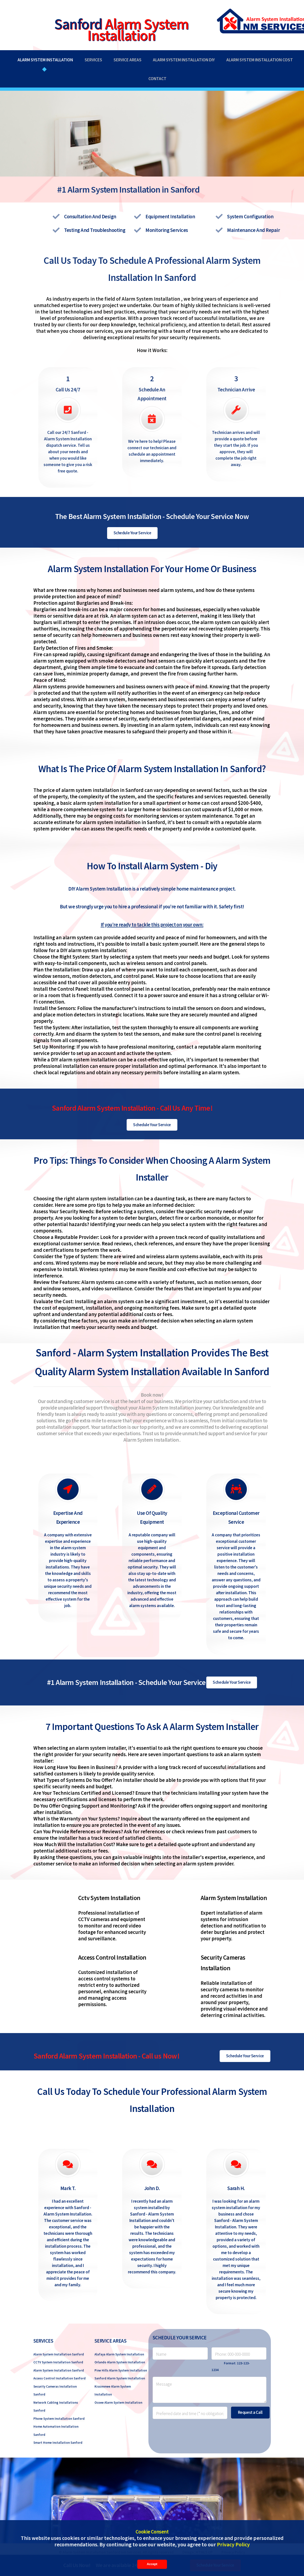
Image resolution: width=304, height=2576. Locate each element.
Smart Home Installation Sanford (57, 2443)
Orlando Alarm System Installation (119, 2362)
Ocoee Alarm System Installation (118, 2402)
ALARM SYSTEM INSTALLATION (45, 60)
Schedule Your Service (132, 533)
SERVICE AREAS (127, 60)
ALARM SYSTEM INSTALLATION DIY (184, 60)
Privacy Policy (233, 2544)
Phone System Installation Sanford (59, 2419)
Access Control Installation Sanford (59, 2378)
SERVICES (93, 60)
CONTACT (157, 78)
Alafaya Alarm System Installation (119, 2354)
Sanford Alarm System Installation (119, 2378)
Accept (152, 2564)
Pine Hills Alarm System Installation (120, 2370)
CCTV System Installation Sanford (58, 2362)
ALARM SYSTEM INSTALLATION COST (259, 60)
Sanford (121, 29)
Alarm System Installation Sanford (58, 2354)
